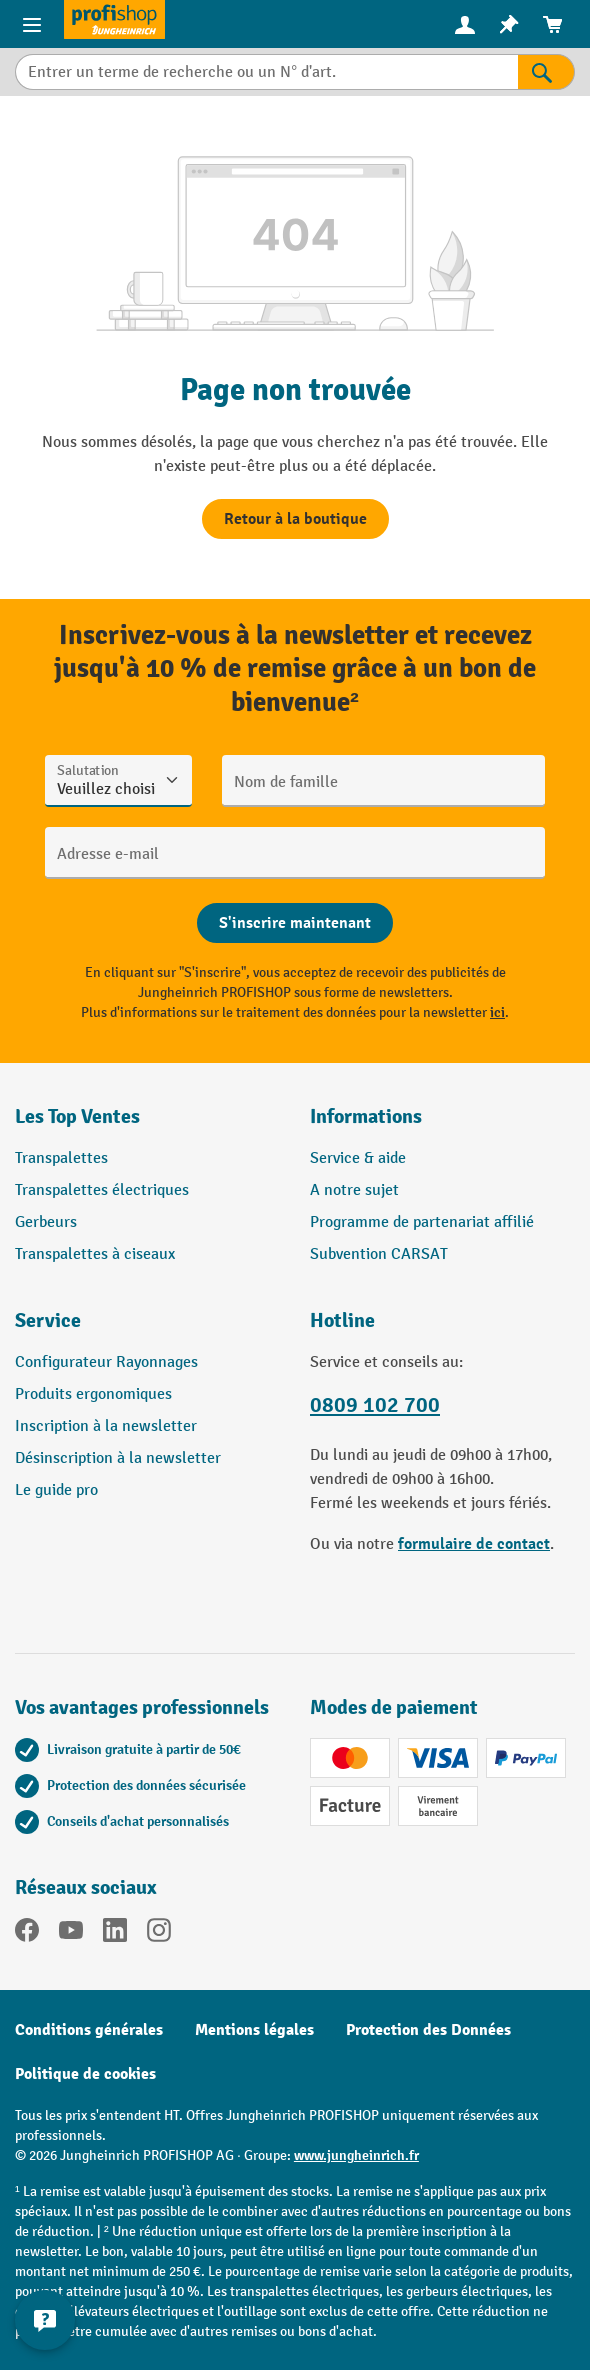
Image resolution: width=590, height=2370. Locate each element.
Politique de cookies (85, 2074)
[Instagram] (159, 1934)
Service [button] (48, 1320)
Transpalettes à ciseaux (95, 1254)
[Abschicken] (295, 923)
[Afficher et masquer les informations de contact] (45, 2320)
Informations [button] (366, 1116)
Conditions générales (89, 2030)
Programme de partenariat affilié (422, 1222)
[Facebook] (27, 1934)
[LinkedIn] (115, 1934)
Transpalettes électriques (102, 1190)
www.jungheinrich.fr (356, 2155)
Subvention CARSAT (379, 1254)
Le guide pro (56, 1490)
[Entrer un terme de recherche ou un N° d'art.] (266, 72)
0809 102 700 (375, 1405)
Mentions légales (254, 2030)
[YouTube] (71, 1934)
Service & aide (358, 1158)
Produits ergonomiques (93, 1394)
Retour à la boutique (295, 519)
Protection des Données (428, 2030)
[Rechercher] (546, 72)
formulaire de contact (474, 1544)
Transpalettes (61, 1158)
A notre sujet (354, 1190)
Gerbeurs (46, 1222)
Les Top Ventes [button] (77, 1116)
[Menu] (32, 24)
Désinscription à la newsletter (118, 1458)
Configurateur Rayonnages (106, 1362)
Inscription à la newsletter (106, 1426)
